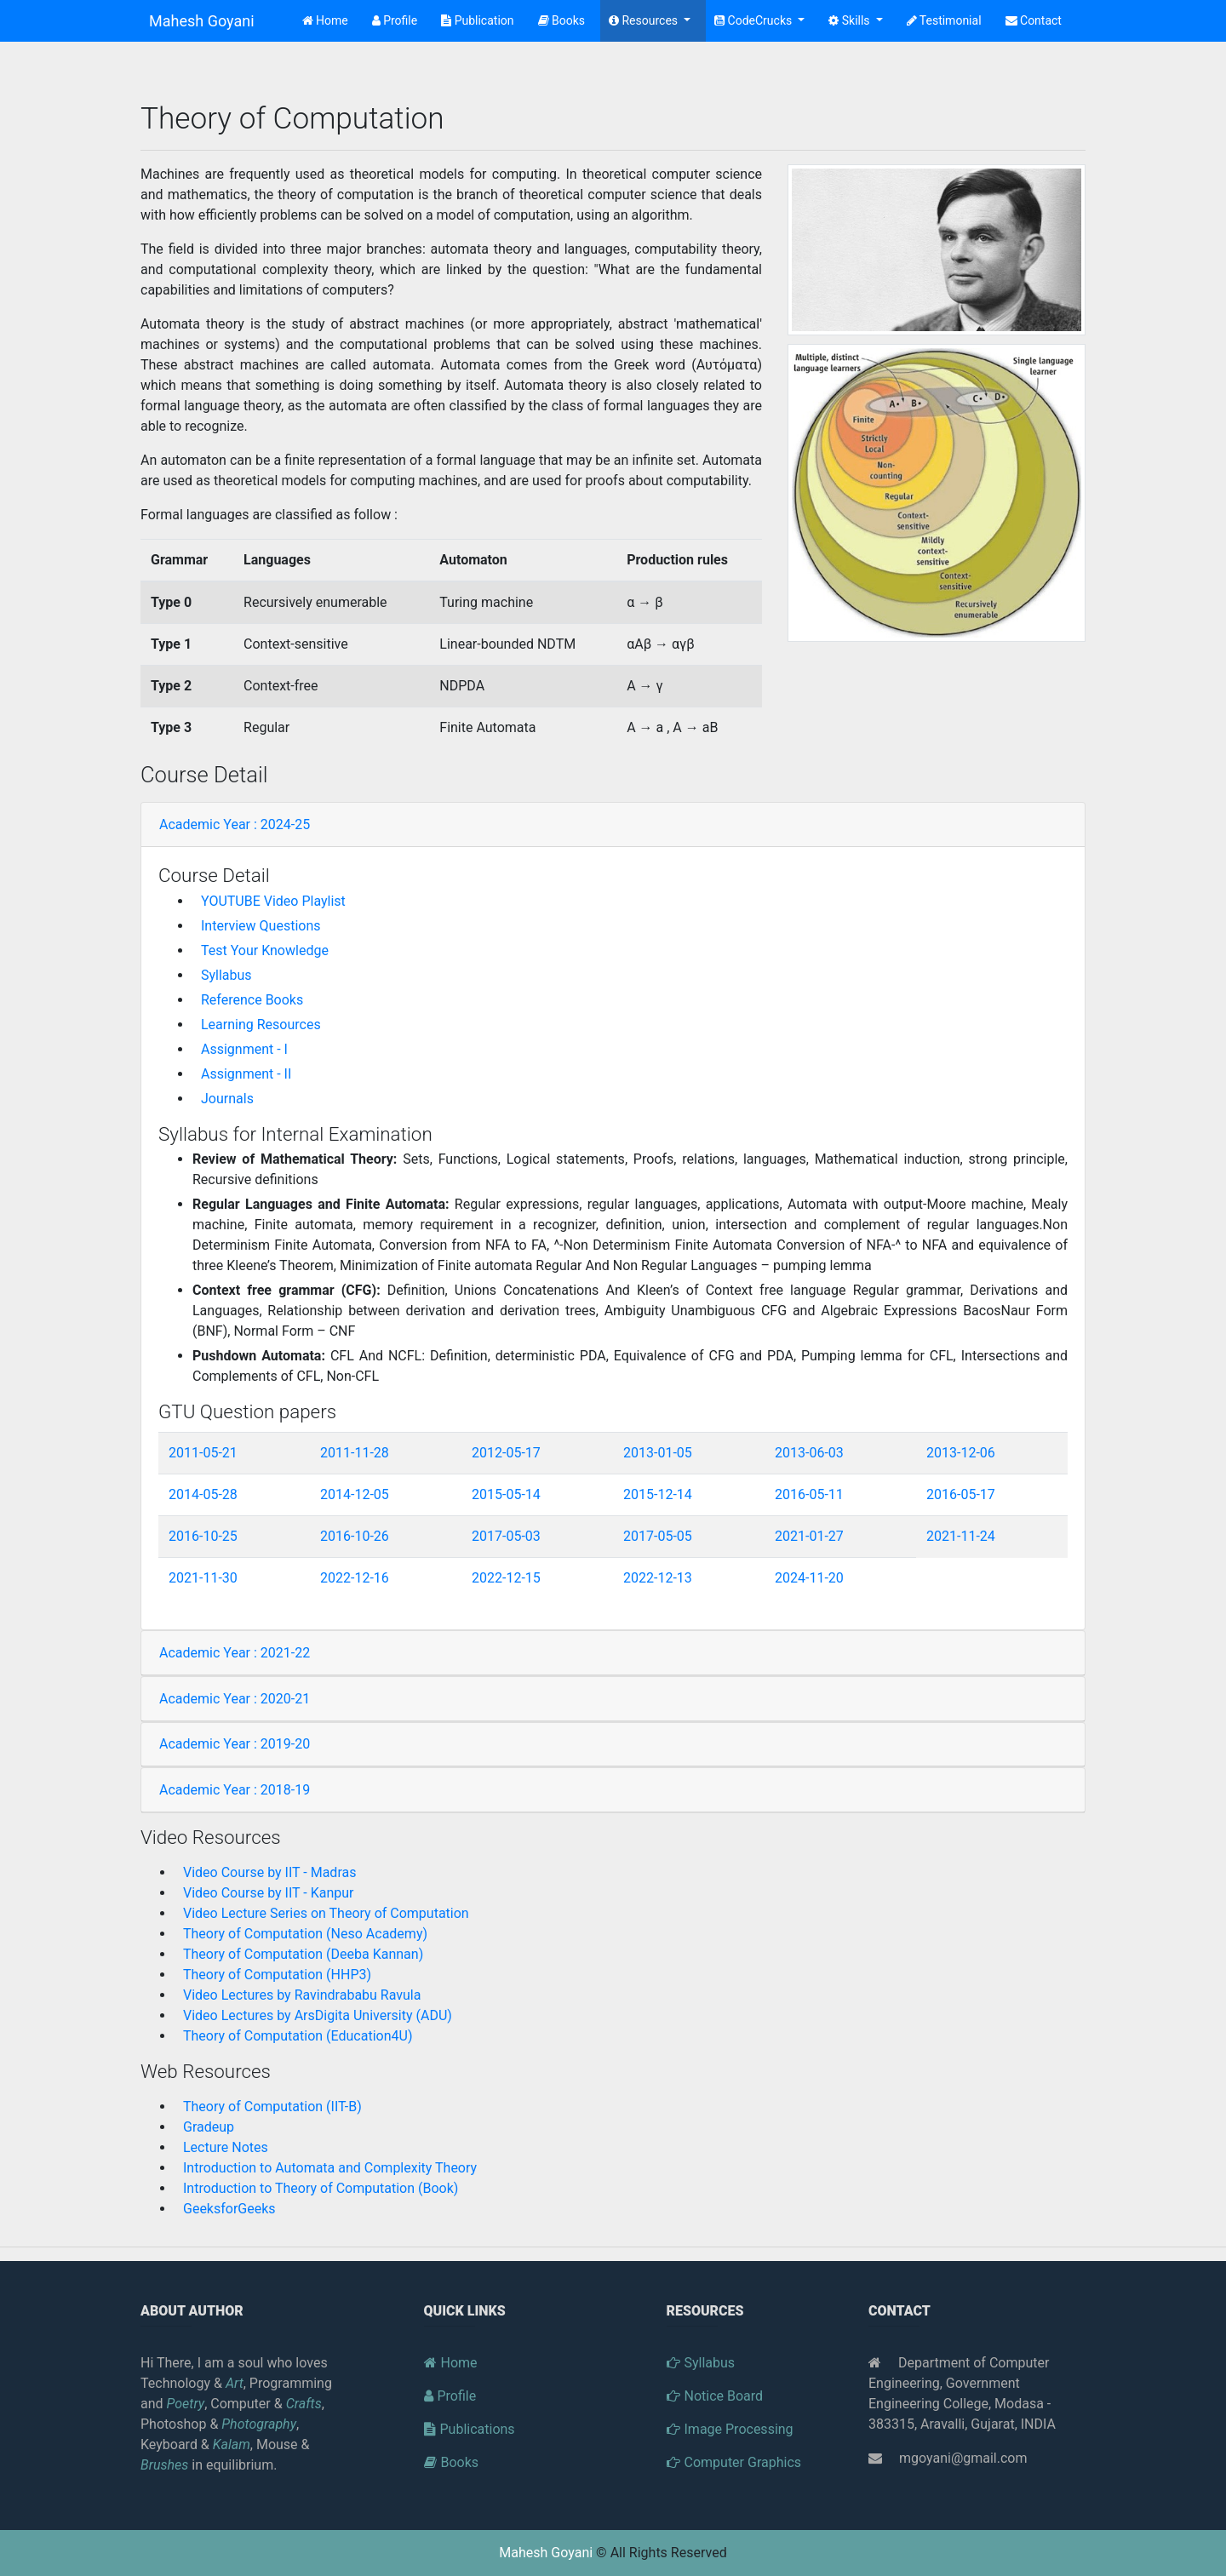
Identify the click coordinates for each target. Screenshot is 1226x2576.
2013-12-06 (960, 1453)
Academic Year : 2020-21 (234, 1699)
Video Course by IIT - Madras (269, 1872)
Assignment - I (244, 1049)
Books (562, 20)
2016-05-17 (960, 1494)
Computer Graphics (734, 2462)
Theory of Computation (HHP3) (277, 1974)
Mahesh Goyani (202, 21)
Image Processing (730, 2429)
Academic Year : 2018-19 (234, 1790)
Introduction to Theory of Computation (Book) (320, 2188)
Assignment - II (246, 1074)
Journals (227, 1099)
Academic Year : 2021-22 (234, 1653)
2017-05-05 (657, 1536)
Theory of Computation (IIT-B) (272, 2106)
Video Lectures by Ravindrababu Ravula (302, 1995)
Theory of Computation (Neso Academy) (305, 1934)
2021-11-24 (960, 1536)
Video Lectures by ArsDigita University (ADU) (317, 2015)
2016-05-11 (809, 1494)
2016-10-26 (354, 1536)
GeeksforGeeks (229, 2209)
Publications (469, 2429)
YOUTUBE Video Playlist (273, 901)
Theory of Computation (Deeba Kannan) (303, 1954)
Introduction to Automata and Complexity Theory (330, 2168)
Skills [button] (850, 20)
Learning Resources (261, 1024)
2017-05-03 (506, 1536)
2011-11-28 (354, 1453)
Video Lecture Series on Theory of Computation (326, 1913)
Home (328, 19)
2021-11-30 (203, 1578)
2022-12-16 (354, 1578)
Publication (477, 20)
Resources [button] (645, 20)
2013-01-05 (657, 1453)
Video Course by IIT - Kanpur (268, 1893)
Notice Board (715, 2396)
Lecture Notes (225, 2147)
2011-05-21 (203, 1453)
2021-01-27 (809, 1536)
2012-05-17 (506, 1453)
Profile (394, 20)
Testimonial (944, 20)
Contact (1033, 20)
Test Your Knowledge (265, 950)
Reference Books (252, 1000)
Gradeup (208, 2127)
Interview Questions (261, 926)
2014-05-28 (203, 1494)
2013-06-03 (809, 1453)
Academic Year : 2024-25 (234, 824)
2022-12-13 (657, 1578)
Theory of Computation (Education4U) (297, 2036)
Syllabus (226, 975)
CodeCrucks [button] (754, 20)
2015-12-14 (657, 1494)
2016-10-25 (203, 1536)
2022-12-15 (506, 1578)
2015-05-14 (506, 1494)
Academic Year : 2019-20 (234, 1744)
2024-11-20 (809, 1578)
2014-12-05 (354, 1494)
